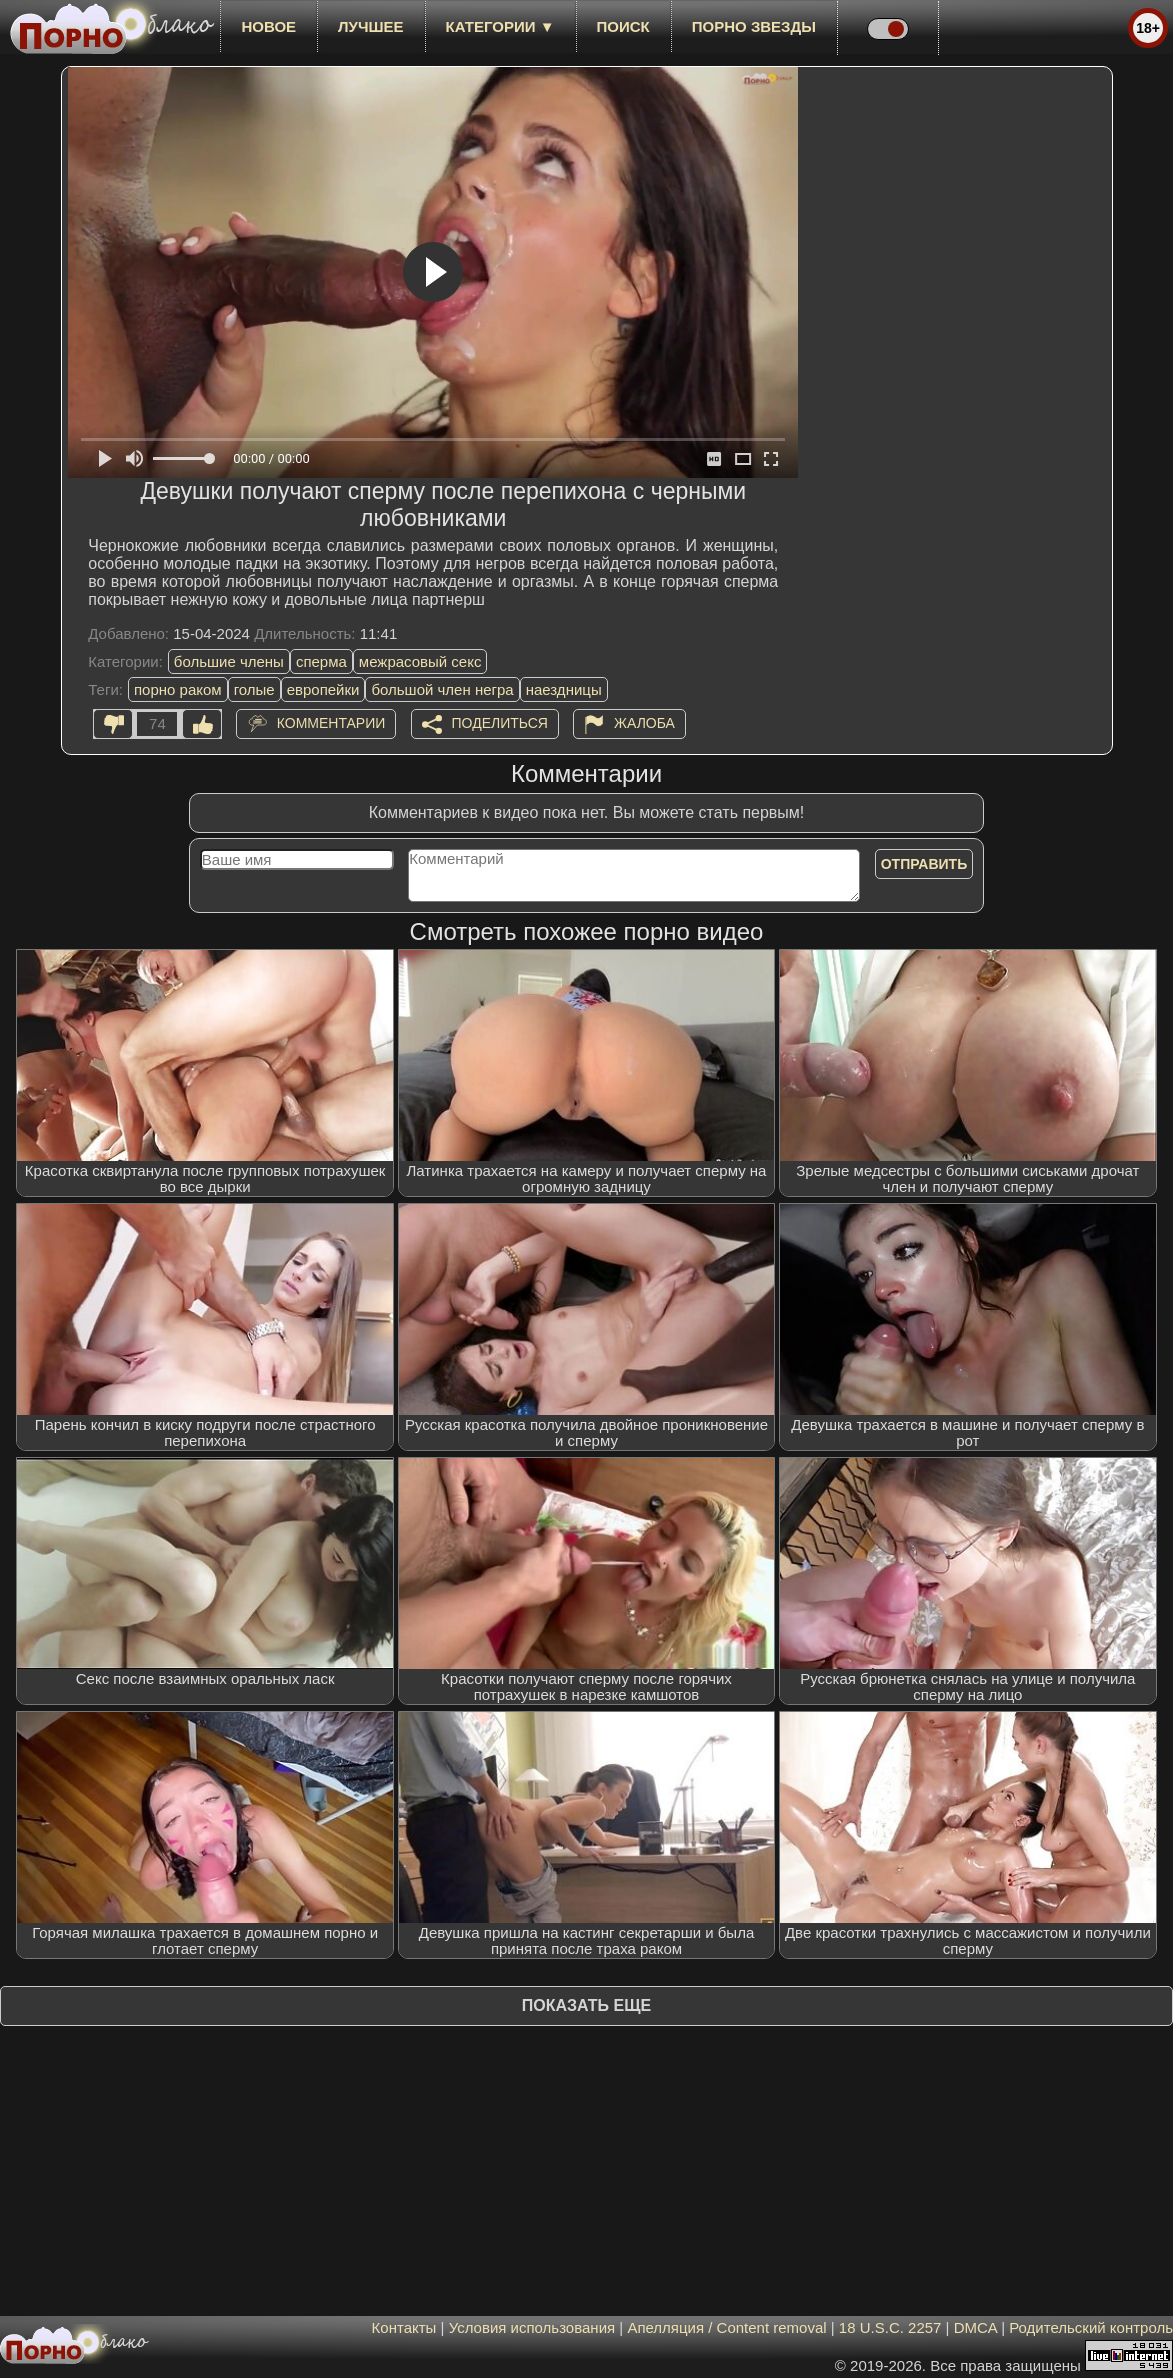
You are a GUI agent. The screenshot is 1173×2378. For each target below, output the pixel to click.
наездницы (564, 689)
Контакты (404, 2327)
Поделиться (500, 723)
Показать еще (586, 2005)
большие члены (229, 661)
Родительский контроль (1091, 2327)
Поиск (623, 26)
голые (254, 689)
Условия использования (532, 2327)
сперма (321, 661)
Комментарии (331, 723)
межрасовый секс (420, 661)
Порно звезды (754, 26)
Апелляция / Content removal (726, 2327)
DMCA (975, 2327)
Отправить (924, 864)
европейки (323, 689)
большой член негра (442, 689)
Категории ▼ (500, 26)
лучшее (370, 26)
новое (268, 26)
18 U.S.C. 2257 (890, 2327)
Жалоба (644, 723)
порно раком (178, 689)
